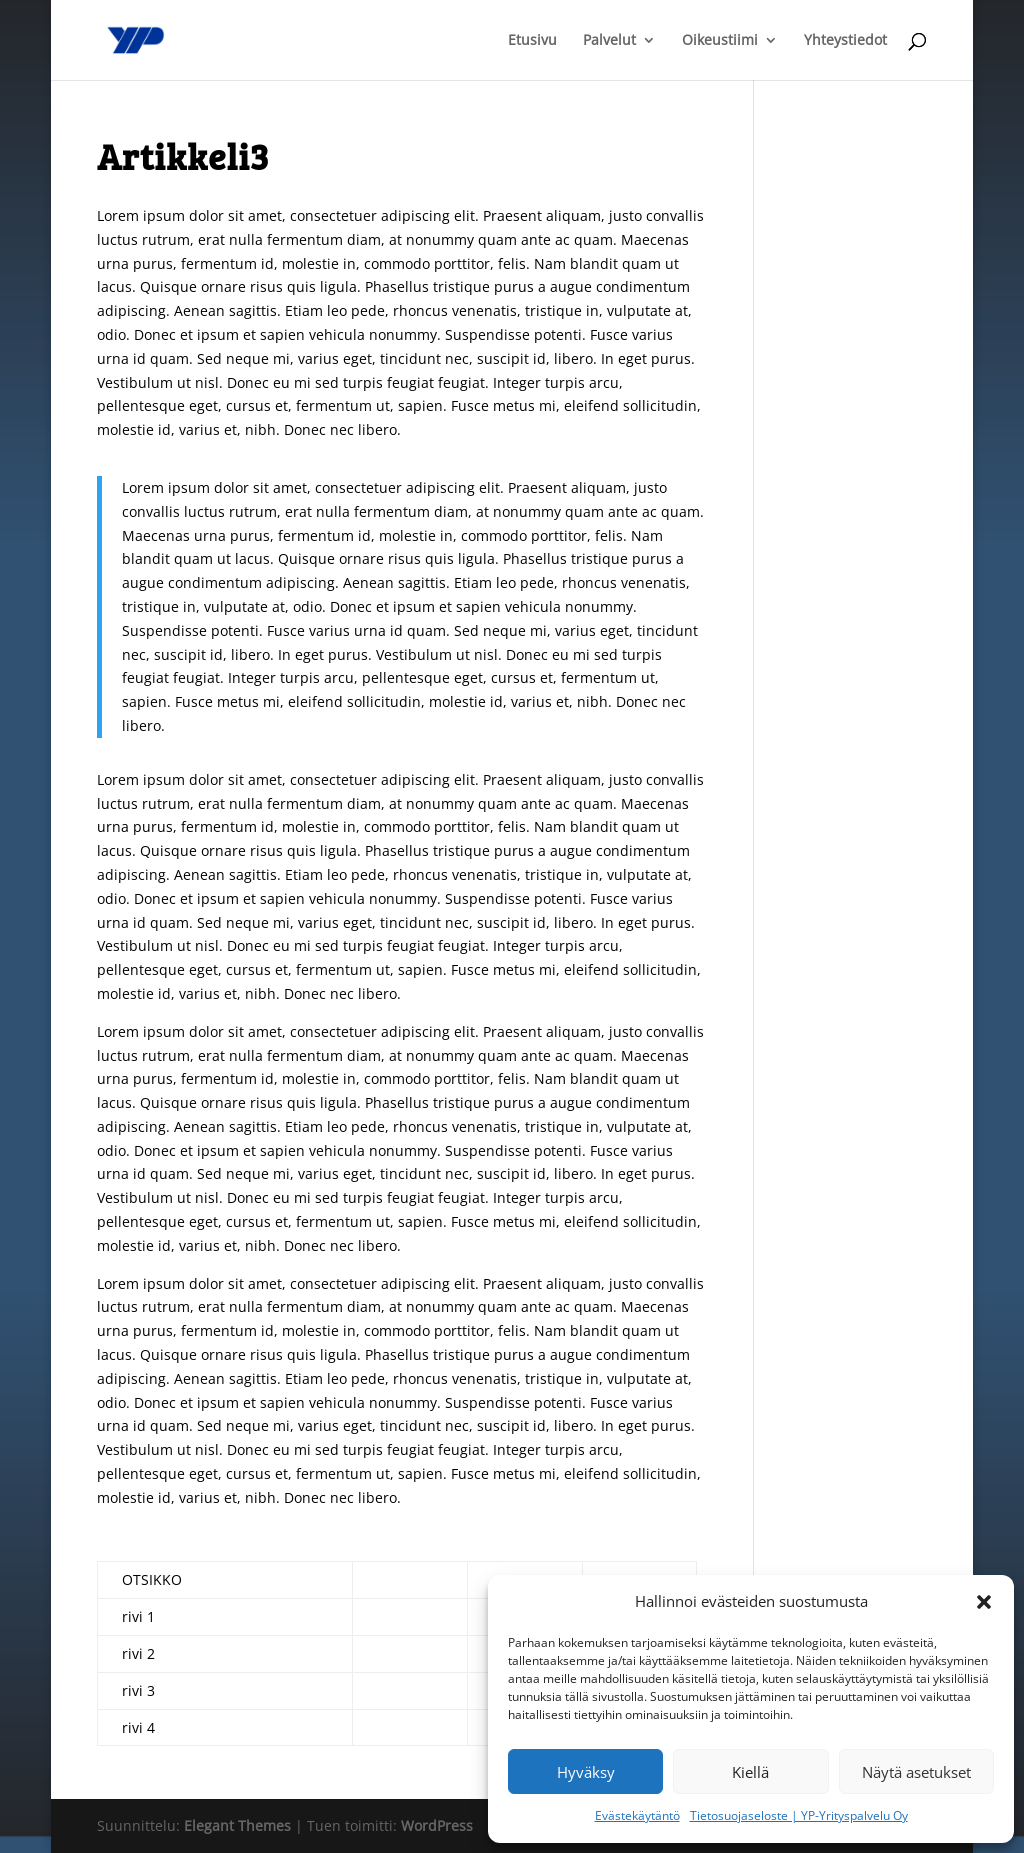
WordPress (437, 1825)
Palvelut (609, 41)
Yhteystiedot (845, 41)
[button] (984, 1602)
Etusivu (532, 41)
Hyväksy (586, 1772)
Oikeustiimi (720, 41)
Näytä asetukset (916, 1772)
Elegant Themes (237, 1825)
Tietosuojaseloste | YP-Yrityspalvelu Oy (799, 1815)
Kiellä (750, 1772)
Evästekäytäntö (637, 1815)
